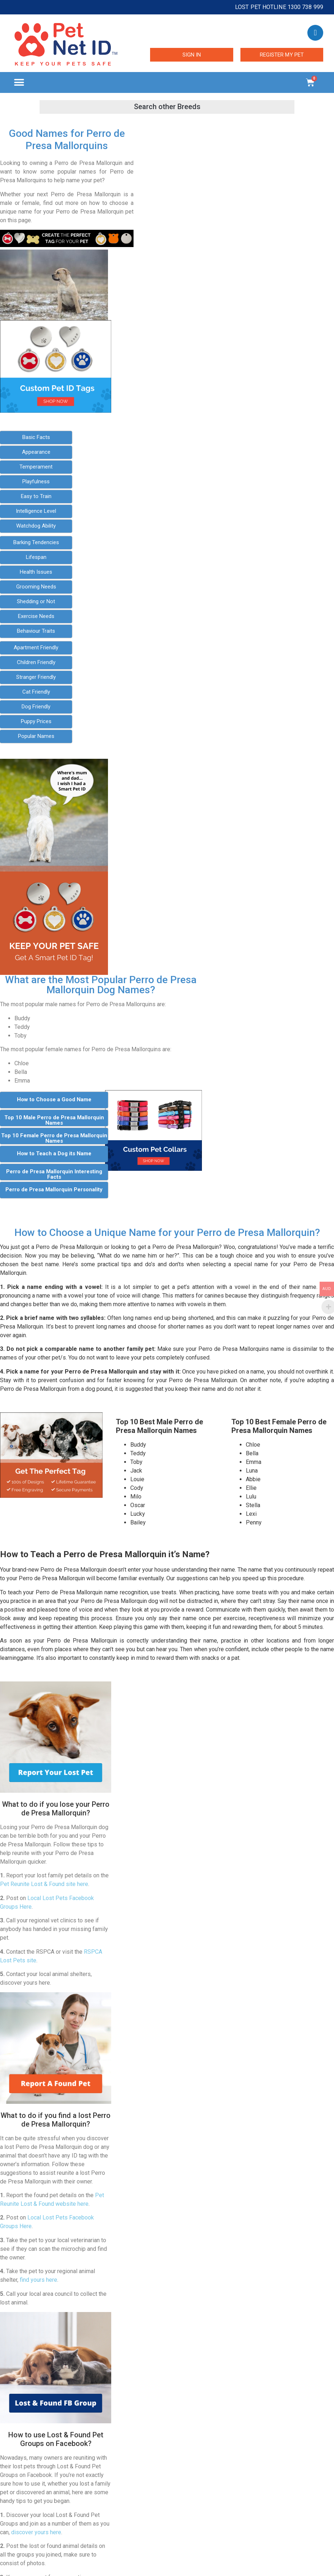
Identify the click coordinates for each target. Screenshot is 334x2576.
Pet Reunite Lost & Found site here (44, 1884)
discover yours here (36, 2532)
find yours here (38, 2279)
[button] (19, 83)
